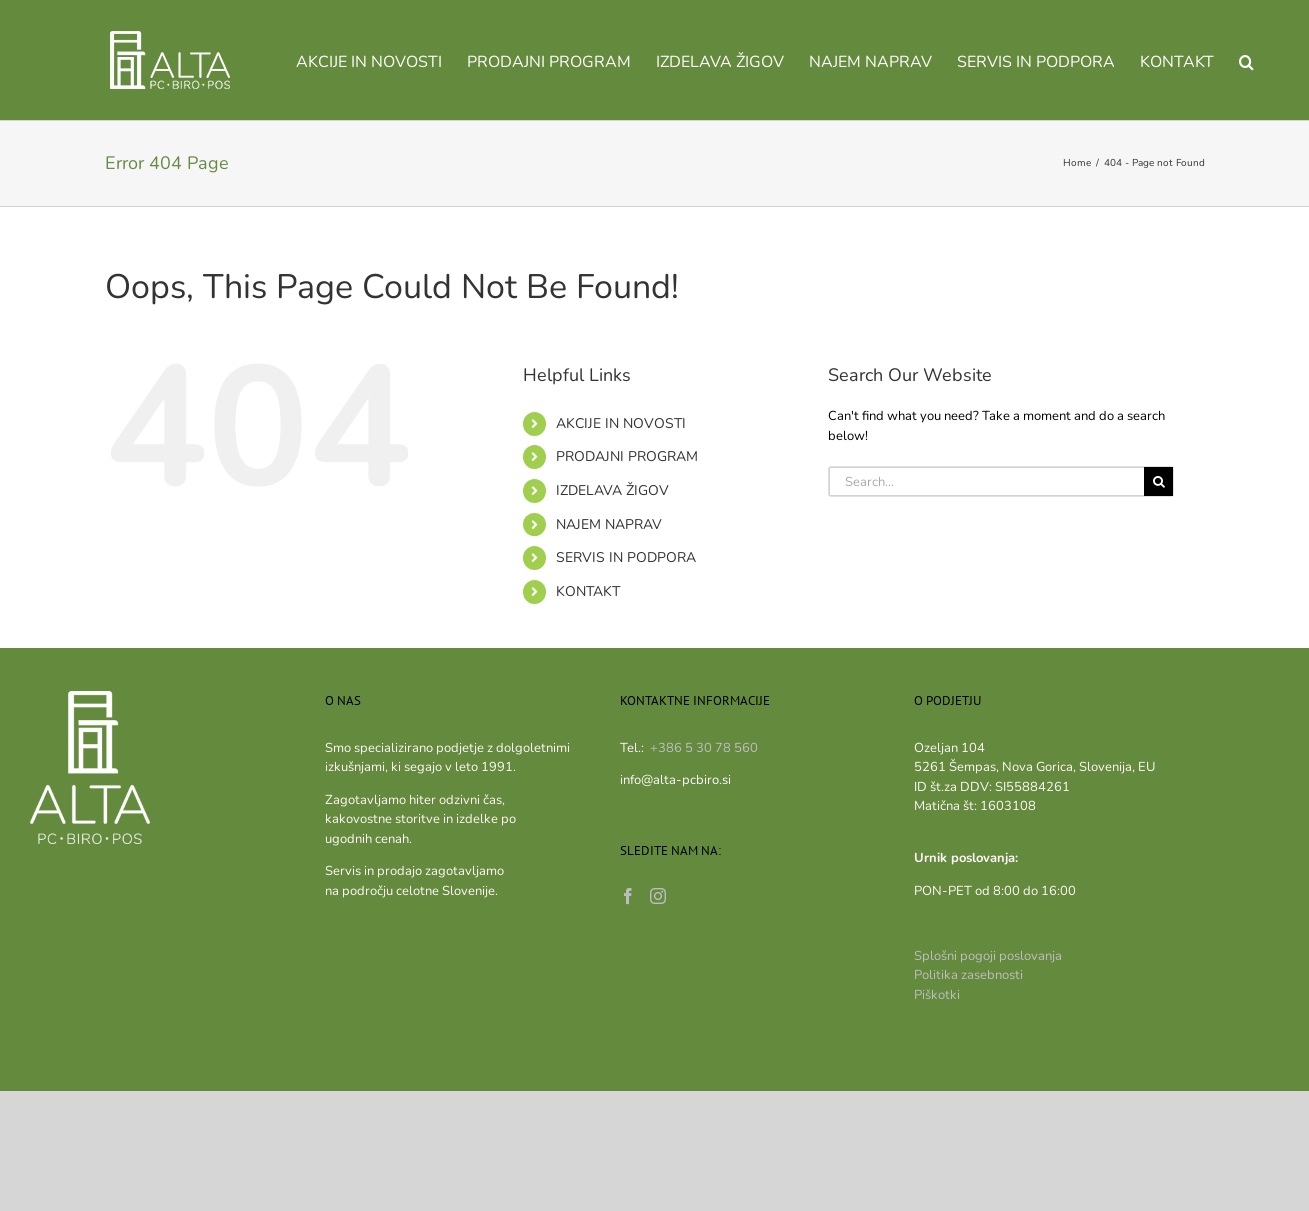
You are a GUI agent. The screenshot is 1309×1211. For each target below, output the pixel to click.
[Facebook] (628, 896)
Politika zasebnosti (968, 975)
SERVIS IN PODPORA (626, 557)
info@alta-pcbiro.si (675, 780)
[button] (1246, 60)
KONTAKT (588, 591)
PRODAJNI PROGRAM (627, 456)
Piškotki (937, 995)
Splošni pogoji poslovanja (988, 956)
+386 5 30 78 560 (704, 748)
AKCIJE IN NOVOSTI (621, 423)
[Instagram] (658, 896)
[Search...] (987, 481)
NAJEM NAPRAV (609, 524)
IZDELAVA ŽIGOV (612, 490)
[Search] (1158, 481)
